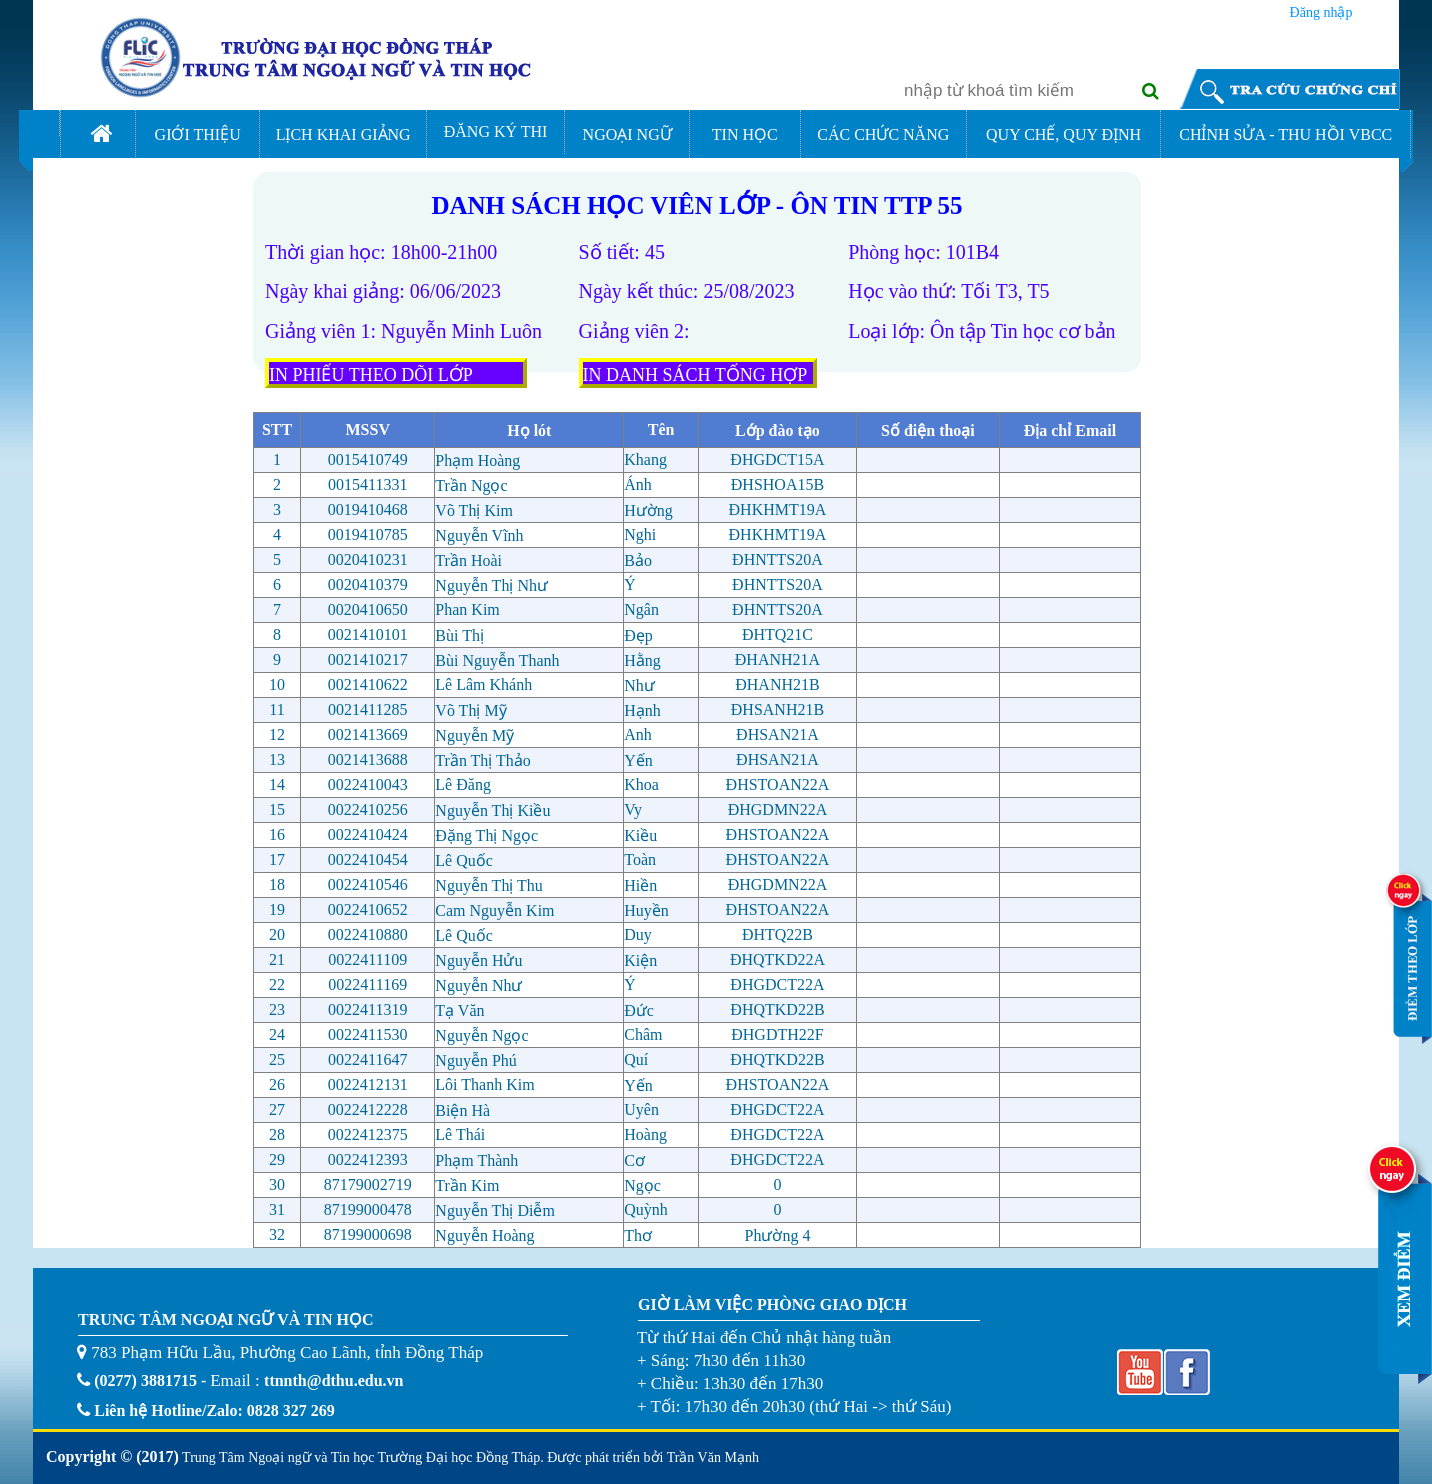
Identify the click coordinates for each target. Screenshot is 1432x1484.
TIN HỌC (745, 134)
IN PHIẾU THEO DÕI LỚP (371, 375)
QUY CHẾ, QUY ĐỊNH (1063, 134)
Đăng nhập (1321, 10)
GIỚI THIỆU (198, 134)
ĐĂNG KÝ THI (496, 131)
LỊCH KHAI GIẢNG (343, 134)
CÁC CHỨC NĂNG (883, 134)
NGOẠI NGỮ (627, 134)
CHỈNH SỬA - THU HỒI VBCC (1285, 134)
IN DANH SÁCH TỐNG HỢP (695, 375)
